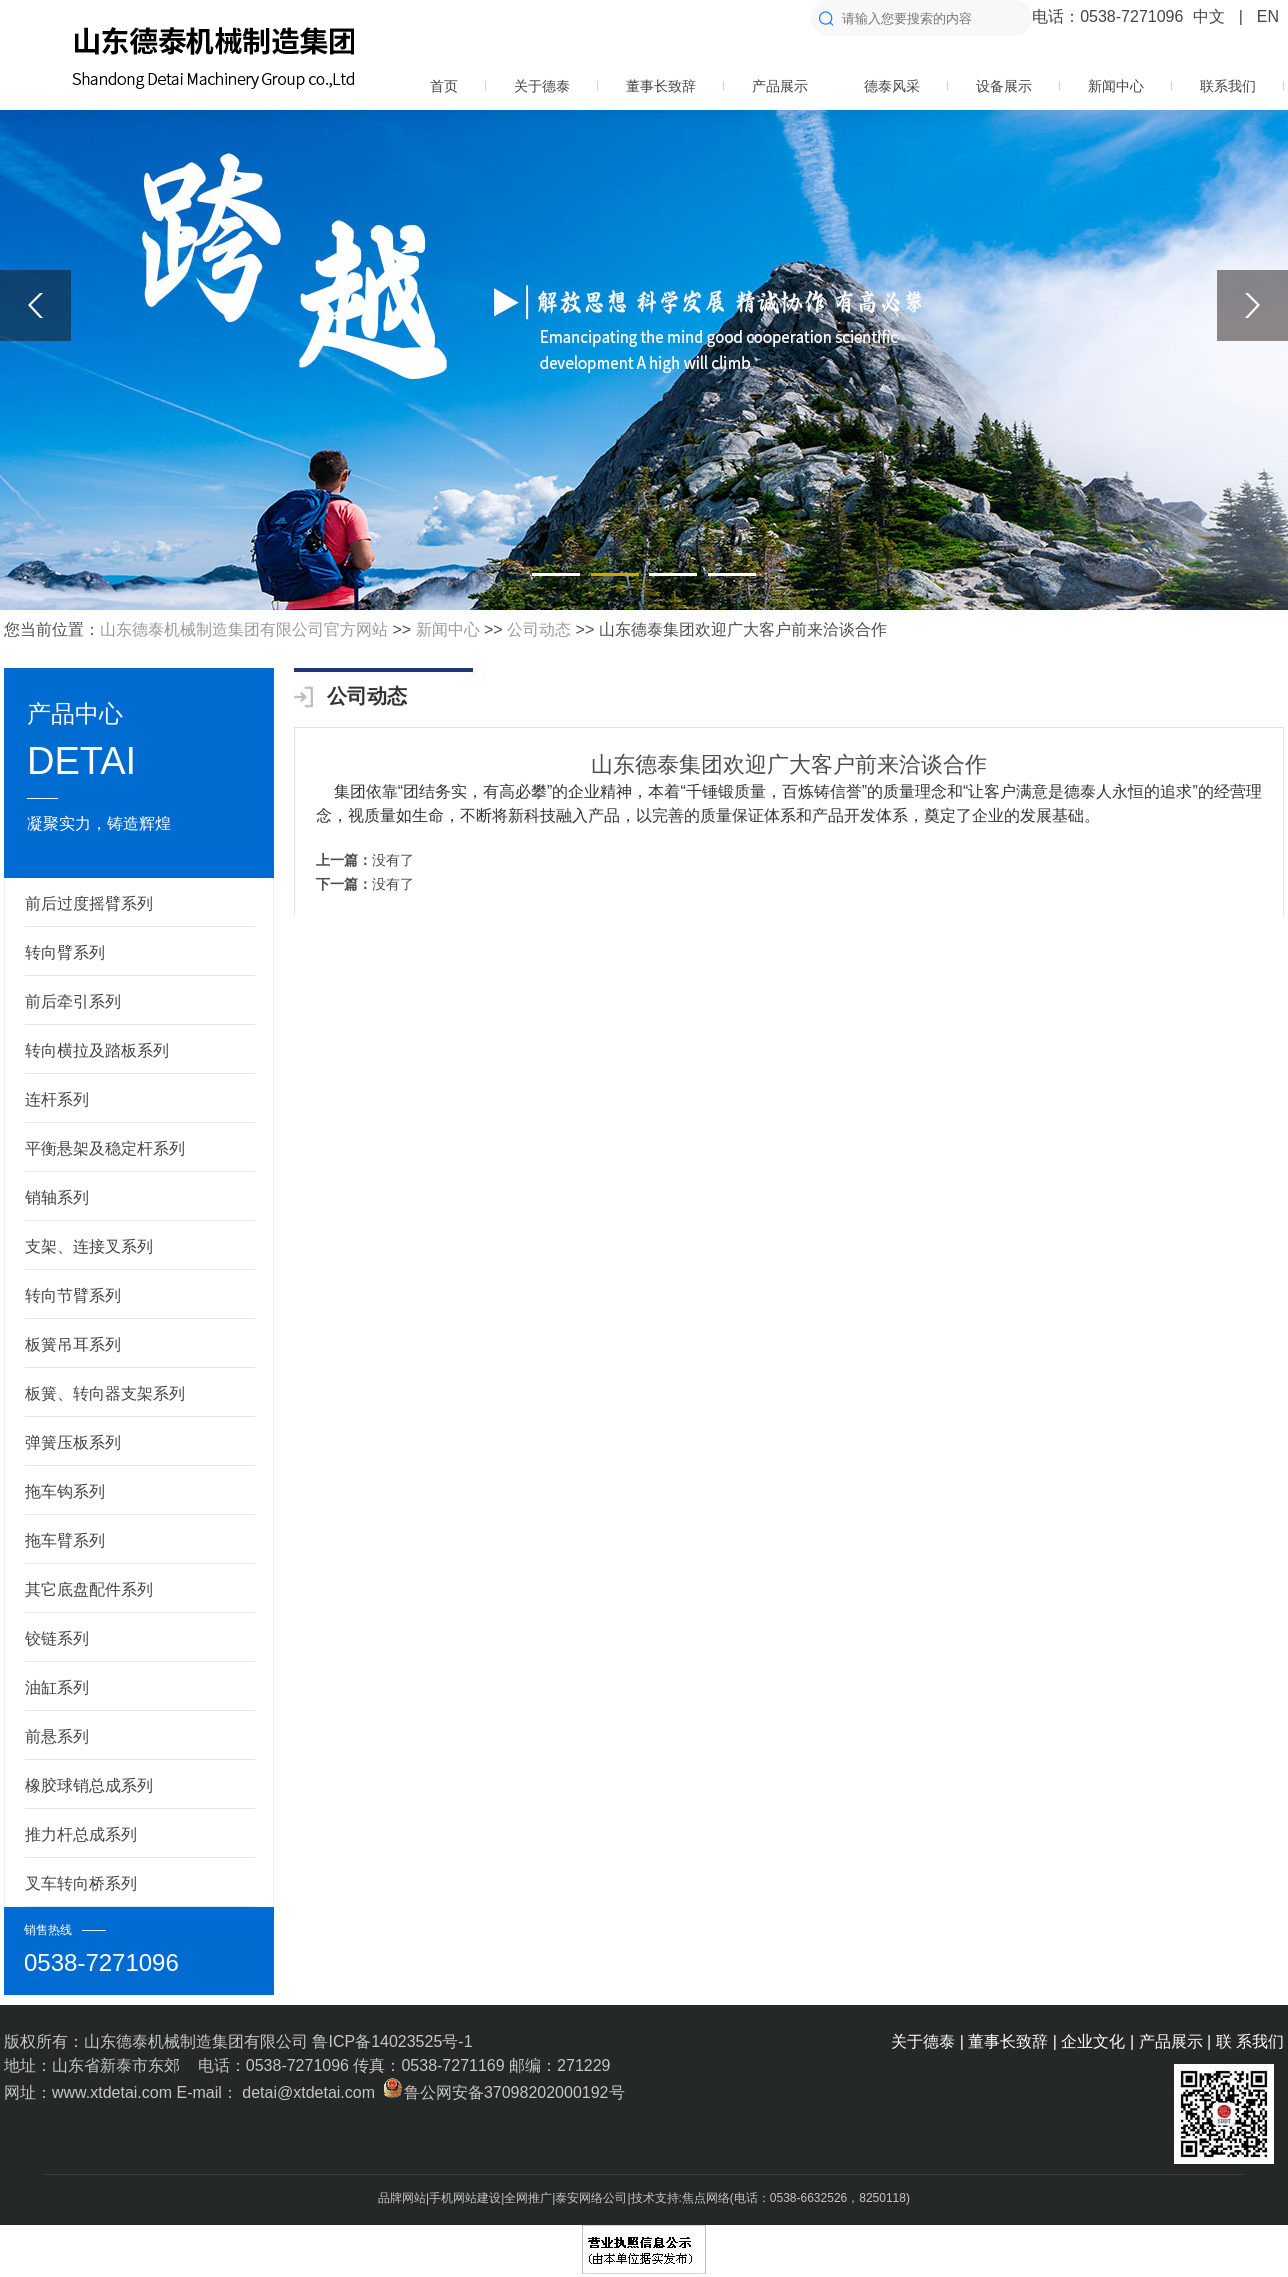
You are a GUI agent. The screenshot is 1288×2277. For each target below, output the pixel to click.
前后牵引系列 (73, 1001)
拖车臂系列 (65, 1540)
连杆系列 (57, 1099)
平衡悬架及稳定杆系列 (105, 1148)
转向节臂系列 (73, 1295)
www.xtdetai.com (114, 2092)
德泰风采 (892, 86)
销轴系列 (57, 1197)
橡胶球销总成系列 (89, 1785)
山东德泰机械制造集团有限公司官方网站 (244, 629)
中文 (1209, 16)
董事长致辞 (661, 86)
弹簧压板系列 (73, 1442)
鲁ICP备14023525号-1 (392, 2041)
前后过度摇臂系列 (89, 903)
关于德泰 (542, 86)
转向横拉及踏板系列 (97, 1050)
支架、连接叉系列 (89, 1246)
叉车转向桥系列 (81, 1883)
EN (1268, 16)
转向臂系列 (65, 952)
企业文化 (1093, 2041)
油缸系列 (57, 1687)
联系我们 (1228, 86)
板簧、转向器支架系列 (105, 1393)
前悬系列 (57, 1736)
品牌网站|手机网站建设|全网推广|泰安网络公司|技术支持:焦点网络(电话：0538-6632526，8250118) (644, 2198)
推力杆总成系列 (81, 1834)
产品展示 (780, 86)
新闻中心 (1116, 86)
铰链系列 (57, 1638)
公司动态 (539, 629)
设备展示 (1004, 86)
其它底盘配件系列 (89, 1589)
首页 (444, 86)
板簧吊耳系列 (73, 1344)
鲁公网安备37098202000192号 (501, 2092)
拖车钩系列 (65, 1491)
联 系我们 (1250, 2041)
